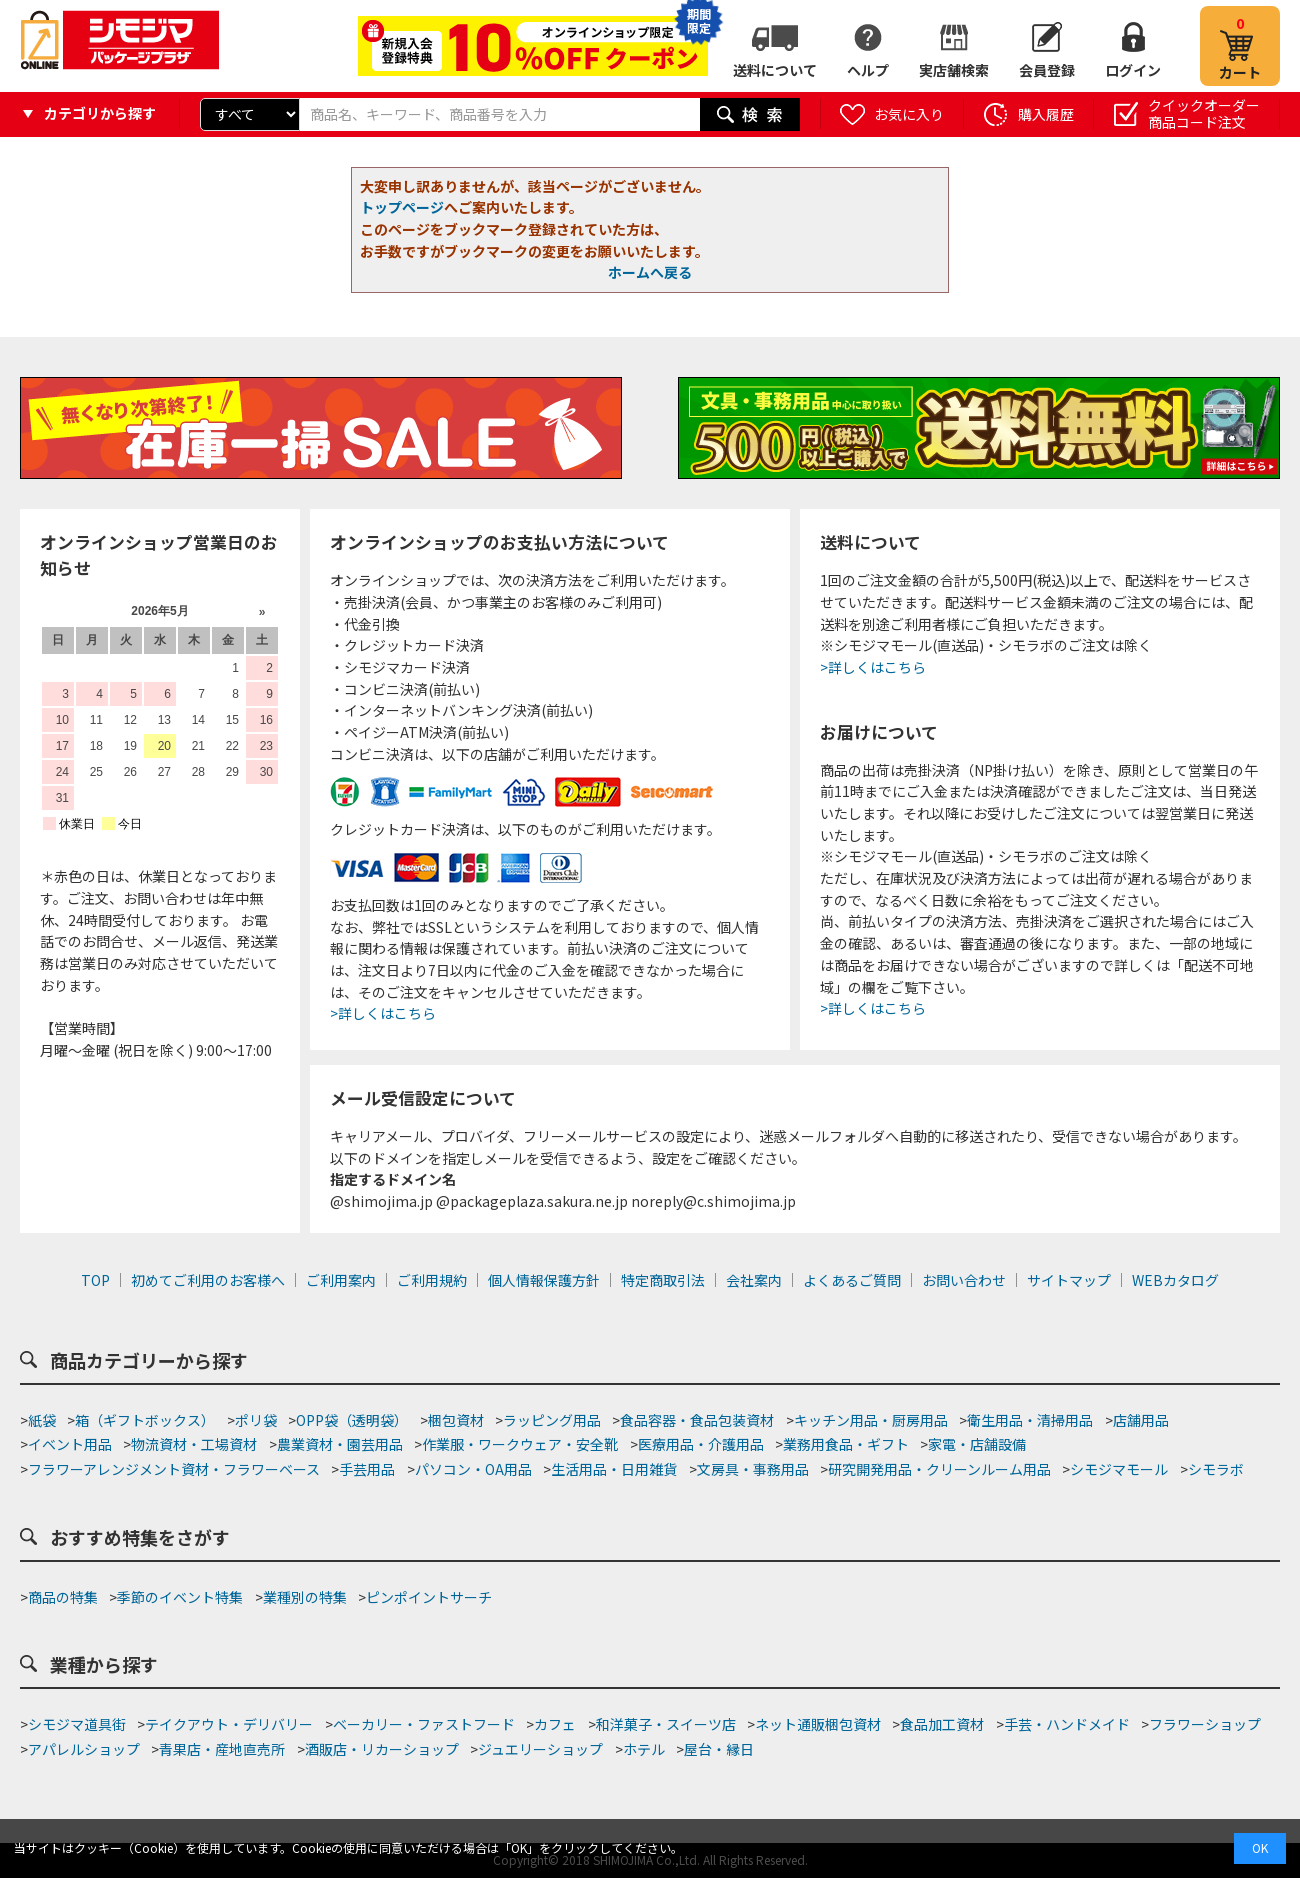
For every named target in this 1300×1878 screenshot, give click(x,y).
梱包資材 (456, 1420)
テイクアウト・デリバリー (229, 1724)
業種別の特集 (305, 1597)
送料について (775, 70)
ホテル (644, 1749)
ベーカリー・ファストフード (424, 1724)
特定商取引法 (663, 1280)
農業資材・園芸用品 (340, 1444)
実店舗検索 (954, 70)
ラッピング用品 (552, 1420)
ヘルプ (868, 70)
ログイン (1133, 70)
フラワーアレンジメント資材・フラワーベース (174, 1469)
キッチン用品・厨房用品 (871, 1420)
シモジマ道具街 (77, 1724)
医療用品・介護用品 (701, 1444)
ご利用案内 (341, 1280)
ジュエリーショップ (540, 1749)
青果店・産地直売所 (222, 1749)
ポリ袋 (256, 1420)
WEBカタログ (1175, 1280)
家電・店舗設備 (977, 1444)
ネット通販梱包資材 (818, 1724)
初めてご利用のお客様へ (208, 1280)
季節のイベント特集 (180, 1597)
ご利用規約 (432, 1280)
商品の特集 (63, 1597)
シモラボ (1216, 1469)
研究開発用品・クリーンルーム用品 (939, 1469)
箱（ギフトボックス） (145, 1420)
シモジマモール (1119, 1469)
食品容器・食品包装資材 (697, 1420)
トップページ (402, 207)
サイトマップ (1069, 1280)
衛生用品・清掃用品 (1030, 1420)
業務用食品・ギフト (846, 1444)
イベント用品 (70, 1444)
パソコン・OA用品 (473, 1469)
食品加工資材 (942, 1724)
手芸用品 (367, 1469)
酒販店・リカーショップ (382, 1749)
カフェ (555, 1724)
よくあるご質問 (852, 1280)
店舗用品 (1141, 1420)
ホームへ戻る (650, 272)
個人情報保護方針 (544, 1280)
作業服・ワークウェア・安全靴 (520, 1444)
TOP (95, 1280)
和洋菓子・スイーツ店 (666, 1724)
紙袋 (42, 1420)
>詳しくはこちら (383, 1013)
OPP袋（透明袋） (352, 1420)
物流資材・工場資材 (194, 1444)
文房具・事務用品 (753, 1469)
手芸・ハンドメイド (1067, 1724)
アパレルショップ (84, 1749)
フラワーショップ (1205, 1724)
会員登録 (1047, 70)
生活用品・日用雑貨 (614, 1469)
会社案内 (754, 1280)
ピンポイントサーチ (429, 1597)
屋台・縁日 (719, 1749)
